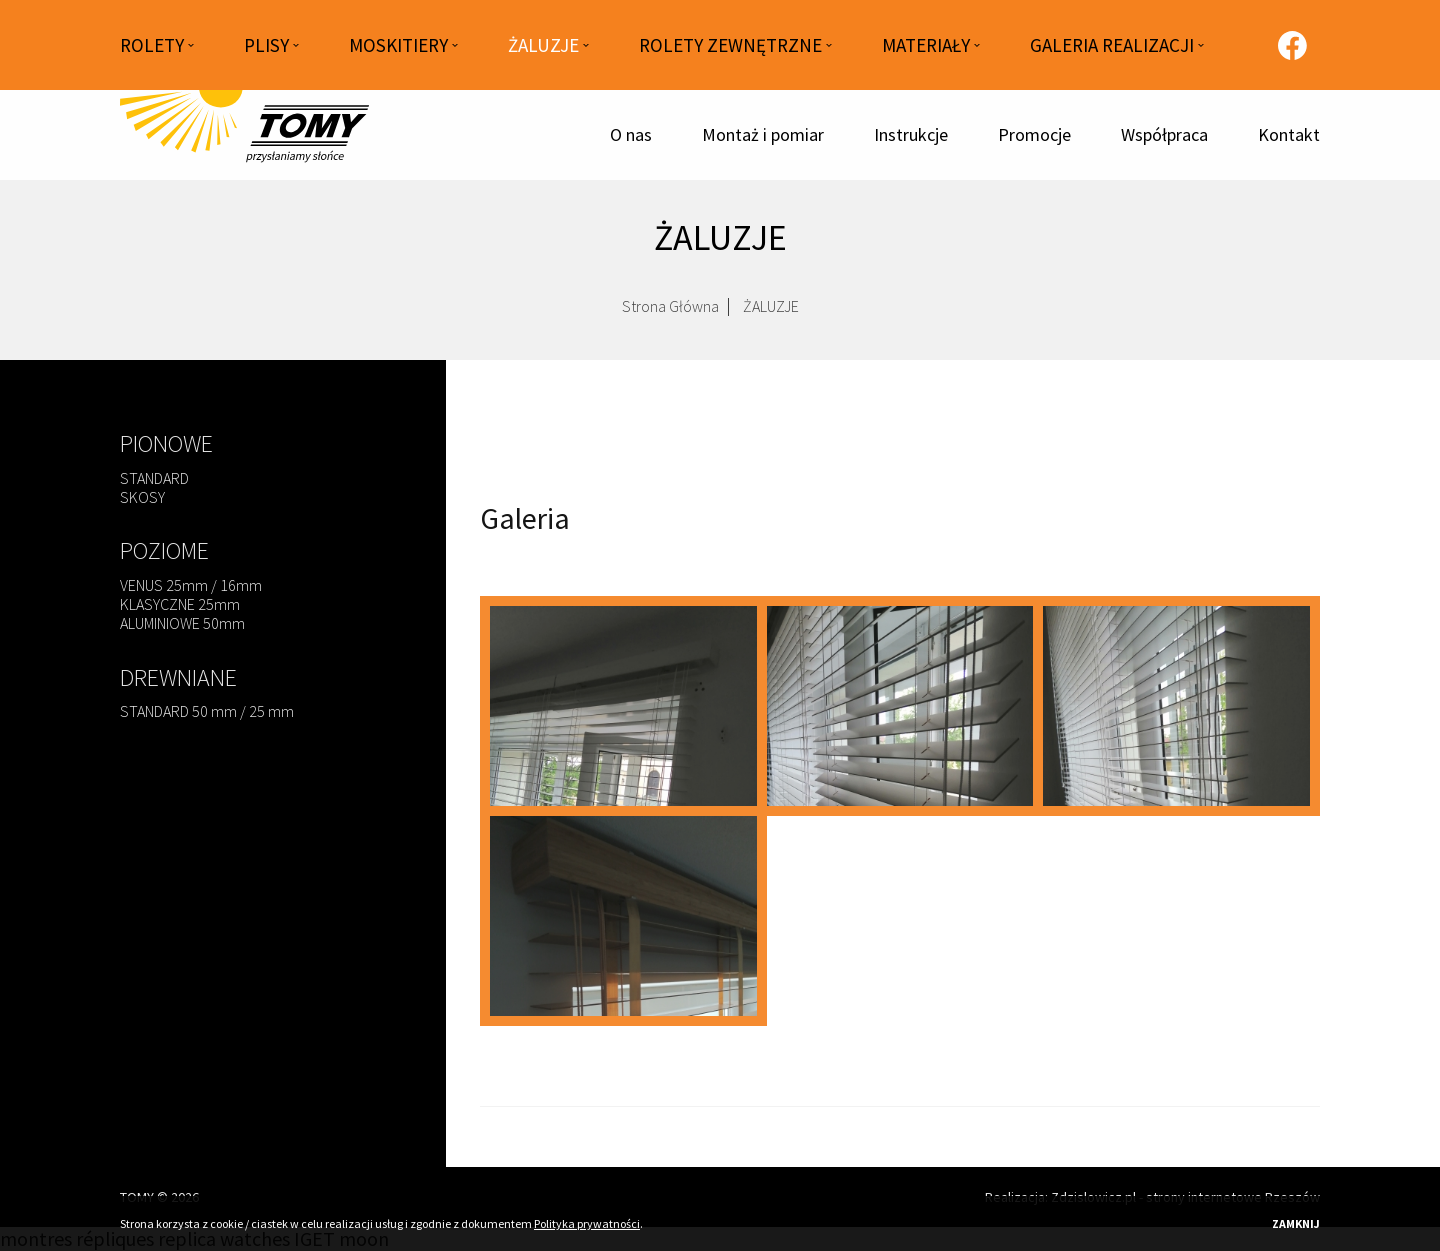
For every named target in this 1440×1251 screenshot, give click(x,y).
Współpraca (1164, 134)
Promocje (1034, 134)
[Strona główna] (245, 135)
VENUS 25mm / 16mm (191, 585)
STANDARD (154, 478)
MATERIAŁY (926, 45)
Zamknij (1296, 1223)
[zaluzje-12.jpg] (623, 706)
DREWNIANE (178, 677)
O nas (631, 134)
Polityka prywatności (587, 1223)
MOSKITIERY (398, 45)
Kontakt (1289, 134)
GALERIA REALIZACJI (1112, 45)
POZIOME (164, 550)
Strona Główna (670, 312)
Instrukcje (911, 134)
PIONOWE (166, 443)
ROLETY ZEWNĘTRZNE (730, 45)
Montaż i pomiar (763, 134)
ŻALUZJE (543, 45)
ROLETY (152, 45)
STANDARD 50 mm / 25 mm (207, 711)
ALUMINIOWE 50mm (182, 623)
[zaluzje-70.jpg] (623, 916)
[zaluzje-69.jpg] (1176, 706)
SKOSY (142, 497)
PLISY (266, 45)
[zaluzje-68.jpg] (900, 706)
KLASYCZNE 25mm (180, 604)
